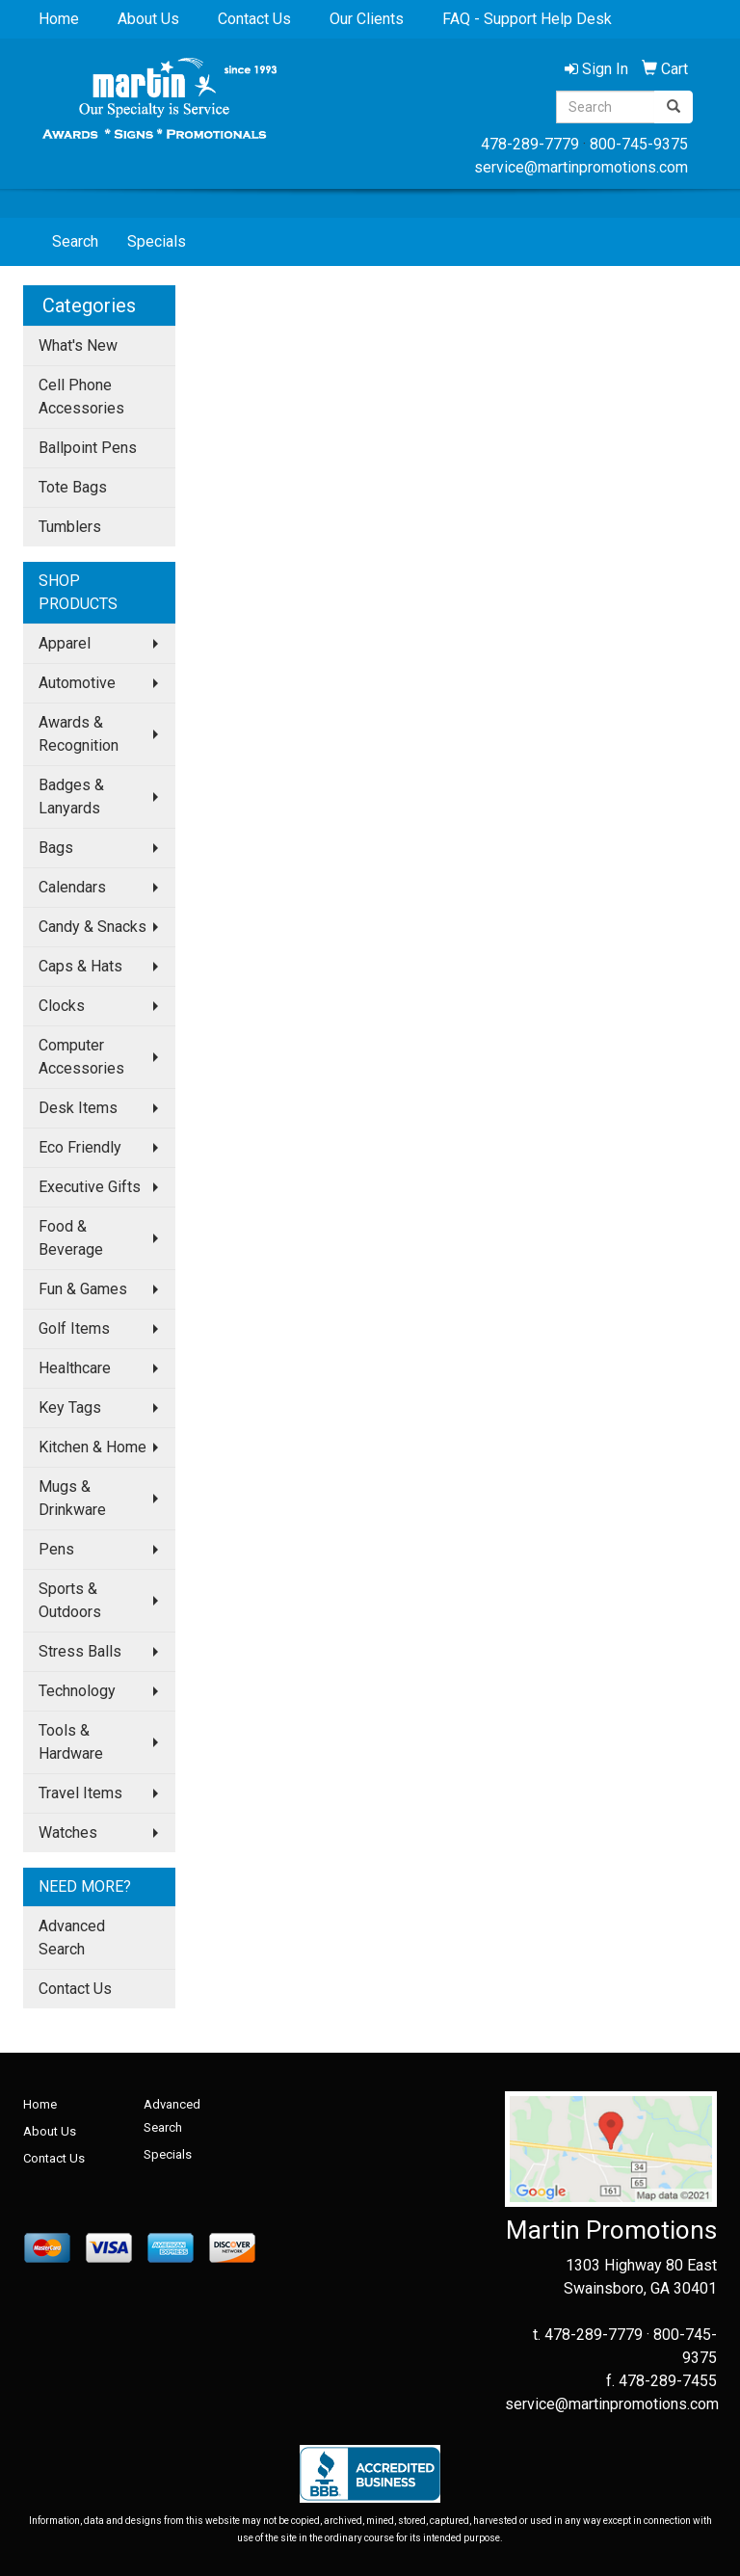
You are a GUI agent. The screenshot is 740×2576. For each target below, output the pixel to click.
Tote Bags (73, 487)
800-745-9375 (639, 144)
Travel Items (80, 1793)
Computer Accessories (81, 1056)
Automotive (77, 683)
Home (59, 19)
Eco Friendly (80, 1147)
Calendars (72, 887)
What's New (78, 345)
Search (75, 241)
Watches (68, 1832)
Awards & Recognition (79, 734)
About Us (148, 19)
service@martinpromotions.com (581, 167)
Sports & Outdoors (70, 1600)
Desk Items (78, 1108)
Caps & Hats (80, 966)
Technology (77, 1691)
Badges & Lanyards (71, 796)
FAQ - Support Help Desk (527, 19)
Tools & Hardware (71, 1742)
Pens (56, 1549)
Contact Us (254, 19)
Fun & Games (83, 1289)
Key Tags (70, 1407)
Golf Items (74, 1328)
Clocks (62, 1005)
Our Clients (367, 19)
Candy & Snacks (92, 926)
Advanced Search (72, 1937)
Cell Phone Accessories (81, 396)
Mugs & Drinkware (72, 1498)
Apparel (65, 643)
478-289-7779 (530, 144)
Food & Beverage (71, 1238)
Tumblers (70, 527)
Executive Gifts (90, 1187)
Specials (156, 241)
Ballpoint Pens (88, 447)
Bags (56, 847)
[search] (673, 107)
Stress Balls (80, 1651)
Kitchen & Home (92, 1447)
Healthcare (75, 1368)
